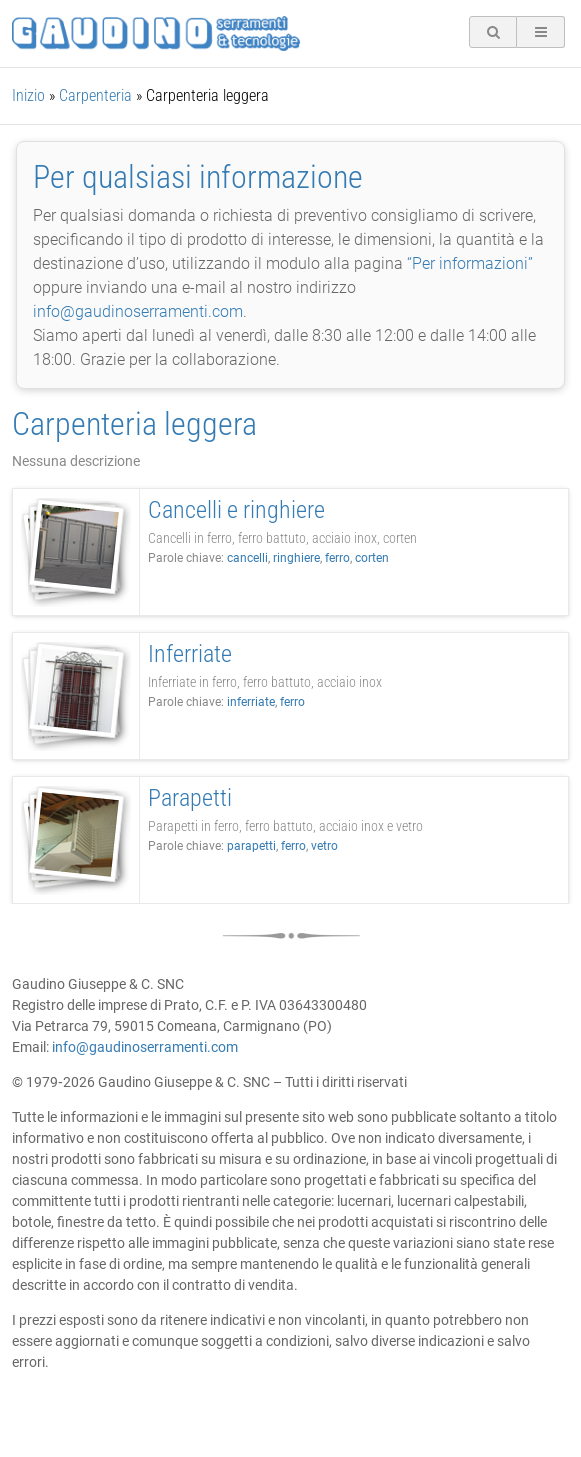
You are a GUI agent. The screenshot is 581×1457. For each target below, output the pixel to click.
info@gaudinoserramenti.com (138, 311)
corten (372, 558)
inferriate (251, 702)
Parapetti (190, 798)
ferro (337, 558)
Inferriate (190, 654)
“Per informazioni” (470, 263)
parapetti (251, 846)
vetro (324, 846)
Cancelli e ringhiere (236, 510)
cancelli (247, 558)
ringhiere (296, 558)
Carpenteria (95, 95)
